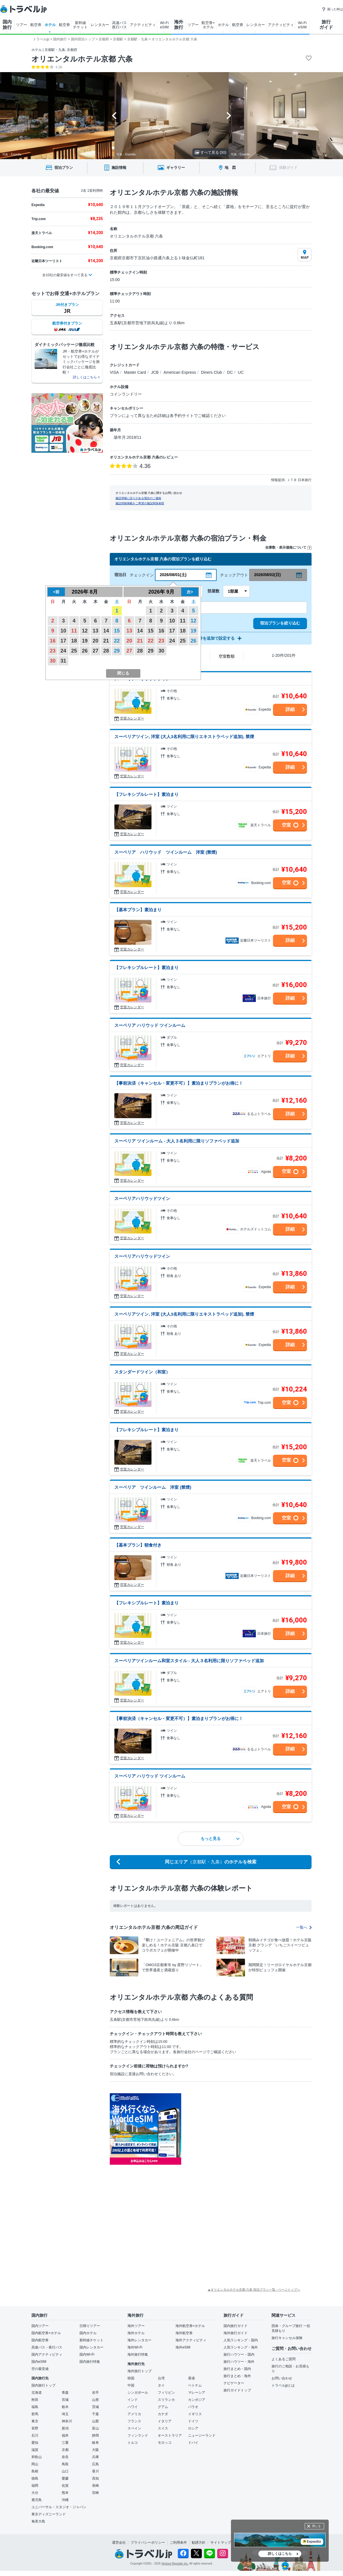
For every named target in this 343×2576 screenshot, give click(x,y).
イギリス (195, 2414)
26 (84, 651)
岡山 (34, 2464)
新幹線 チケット (80, 25)
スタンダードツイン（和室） (142, 1371)
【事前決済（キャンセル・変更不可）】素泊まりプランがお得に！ (178, 1083)
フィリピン (166, 2393)
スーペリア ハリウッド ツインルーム (149, 1025)
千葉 (95, 2414)
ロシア (193, 2428)
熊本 (65, 2493)
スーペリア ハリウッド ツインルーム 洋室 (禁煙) (165, 852)
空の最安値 (40, 2369)
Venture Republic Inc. (175, 2563)
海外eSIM (183, 2347)
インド (132, 2400)
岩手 (95, 2393)
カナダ (163, 2414)
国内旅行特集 (89, 2362)
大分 (34, 2493)
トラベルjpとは (283, 2385)
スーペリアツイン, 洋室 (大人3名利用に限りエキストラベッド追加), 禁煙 (184, 736)
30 (52, 661)
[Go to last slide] (114, 115)
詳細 (290, 709)
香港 (191, 2378)
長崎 (95, 2486)
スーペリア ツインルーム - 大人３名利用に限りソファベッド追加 (177, 1140)
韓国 (130, 2378)
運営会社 (119, 2543)
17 (63, 641)
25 (74, 651)
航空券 (35, 25)
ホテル (50, 25)
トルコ (132, 2443)
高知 (95, 2478)
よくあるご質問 (284, 2359)
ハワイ (132, 2407)
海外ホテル (136, 2333)
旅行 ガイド (326, 24)
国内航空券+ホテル (46, 2333)
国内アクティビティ (46, 2354)
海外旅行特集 (137, 2354)
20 (95, 641)
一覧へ (304, 1927)
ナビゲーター (234, 2383)
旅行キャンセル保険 (287, 2338)
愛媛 (65, 2478)
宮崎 (95, 2493)
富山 (95, 2428)
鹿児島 (36, 2500)
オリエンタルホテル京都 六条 (82, 59)
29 (117, 651)
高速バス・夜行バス (46, 2347)
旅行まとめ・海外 (237, 2376)
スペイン (134, 2428)
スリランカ (166, 2400)
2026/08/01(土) (173, 574)
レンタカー (100, 25)
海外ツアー (136, 2326)
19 (84, 641)
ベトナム (195, 2385)
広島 (95, 2464)
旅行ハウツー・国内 (239, 2354)
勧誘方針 (199, 2543)
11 (74, 631)
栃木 (65, 2407)
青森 (65, 2393)
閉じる (316, 2526)
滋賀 (34, 2450)
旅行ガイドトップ (237, 2390)
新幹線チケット (91, 2340)
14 (106, 631)
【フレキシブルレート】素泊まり (146, 794)
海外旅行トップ (139, 2371)
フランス (134, 2421)
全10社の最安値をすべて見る (64, 275)
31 (63, 661)
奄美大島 (38, 2521)
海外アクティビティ (191, 2340)
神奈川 (67, 2421)
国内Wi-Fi (86, 2354)
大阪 (95, 2450)
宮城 (65, 2400)
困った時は (332, 9)
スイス (163, 2428)
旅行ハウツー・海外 (239, 2362)
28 (106, 651)
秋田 (34, 2400)
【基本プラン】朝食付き (137, 1545)
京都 (65, 2450)
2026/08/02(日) (267, 574)
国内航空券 (40, 2340)
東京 (34, 2421)
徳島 (34, 2478)
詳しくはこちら (280, 2554)
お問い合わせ (282, 2378)
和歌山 (36, 2457)
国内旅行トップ (43, 2385)
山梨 (95, 2421)
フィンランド (137, 2435)
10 (63, 631)
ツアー (21, 25)
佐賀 (65, 2486)
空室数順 (227, 656)
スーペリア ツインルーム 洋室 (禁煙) (152, 1487)
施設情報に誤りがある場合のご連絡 (138, 498)
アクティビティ (143, 25)
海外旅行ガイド (236, 2333)
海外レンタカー (139, 2340)
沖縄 (65, 2500)
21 (106, 641)
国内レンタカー (91, 2347)
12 (84, 631)
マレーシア (196, 2393)
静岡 (95, 2435)
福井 (65, 2435)
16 (52, 641)
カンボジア (196, 2400)
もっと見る (220, 1838)
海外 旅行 (178, 24)
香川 (95, 2471)
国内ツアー (40, 2326)
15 (117, 631)
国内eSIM (38, 2362)
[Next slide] (229, 115)
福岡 (34, 2486)
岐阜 (95, 2443)
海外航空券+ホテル (190, 2326)
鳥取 (65, 2464)
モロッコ (165, 2443)
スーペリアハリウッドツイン (142, 1198)
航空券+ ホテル (208, 25)
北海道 (36, 2393)
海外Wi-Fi (134, 2347)
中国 (130, 2385)
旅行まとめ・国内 (237, 2369)
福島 (34, 2407)
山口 (65, 2471)
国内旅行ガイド (236, 2326)
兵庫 (95, 2457)
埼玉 (65, 2414)
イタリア (165, 2421)
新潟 (65, 2428)
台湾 (161, 2378)
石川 (34, 2435)
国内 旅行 (7, 24)
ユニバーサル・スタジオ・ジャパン (58, 2507)
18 (74, 641)
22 (117, 641)
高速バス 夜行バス (119, 25)
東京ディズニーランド (48, 2514)
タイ (161, 2385)
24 (63, 651)
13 (95, 631)
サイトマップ (220, 2543)
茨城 (95, 2407)
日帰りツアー (89, 2326)
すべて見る (210, 152)
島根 (34, 2471)
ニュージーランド (202, 2435)
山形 (95, 2400)
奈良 (65, 2457)
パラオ (193, 2407)
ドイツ (193, 2421)
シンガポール (137, 2393)
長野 (34, 2428)
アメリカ (134, 2414)
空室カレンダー (132, 718)
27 (95, 651)
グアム (163, 2407)
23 (52, 651)
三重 (65, 2443)
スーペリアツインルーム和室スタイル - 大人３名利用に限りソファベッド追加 (189, 1660)
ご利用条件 (178, 2543)
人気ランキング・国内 (241, 2340)
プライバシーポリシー (148, 2543)
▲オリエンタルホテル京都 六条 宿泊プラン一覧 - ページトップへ (254, 2289)
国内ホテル (88, 2333)
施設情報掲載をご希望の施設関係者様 (139, 503)
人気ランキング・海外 (241, 2347)
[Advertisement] (214, 2179)
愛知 (34, 2443)
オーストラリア (170, 2435)
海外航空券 (184, 2333)
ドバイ (193, 2443)
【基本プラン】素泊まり (137, 909)
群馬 (34, 2414)
